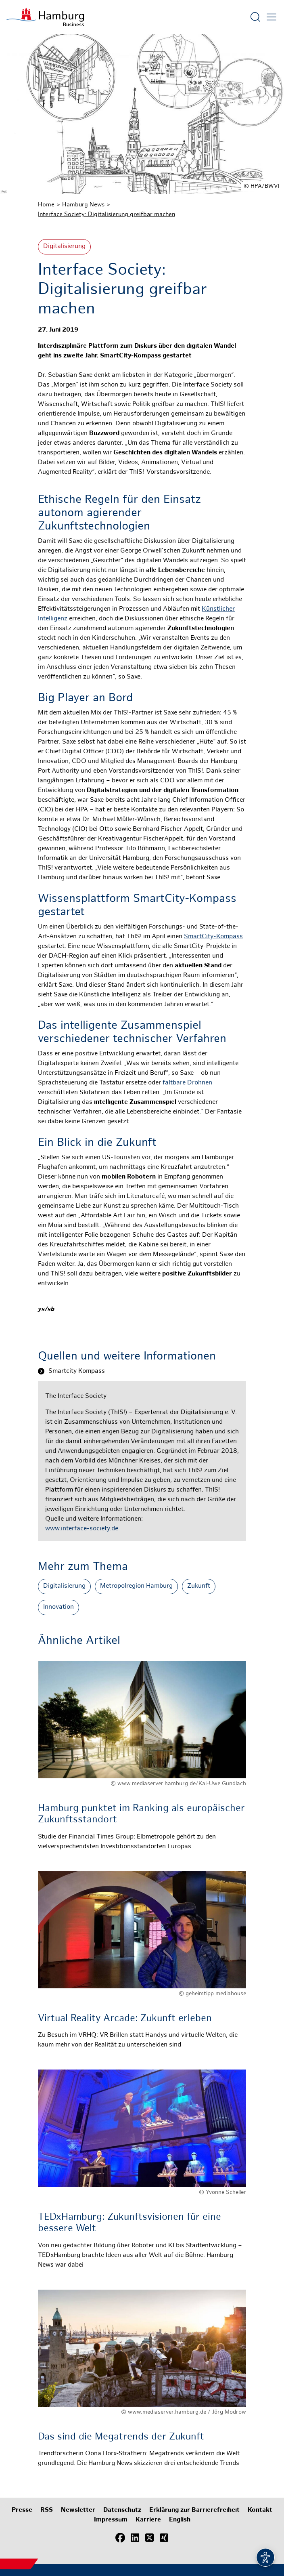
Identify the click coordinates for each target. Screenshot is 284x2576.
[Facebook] (120, 2538)
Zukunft (198, 1586)
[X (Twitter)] (149, 2538)
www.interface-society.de (81, 1529)
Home (46, 205)
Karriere (148, 2520)
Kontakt (260, 2510)
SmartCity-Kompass (213, 937)
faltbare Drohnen (187, 1083)
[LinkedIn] (135, 2538)
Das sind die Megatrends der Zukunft (121, 2437)
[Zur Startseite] (45, 17)
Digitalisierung (64, 247)
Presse (22, 2510)
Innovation (58, 1607)
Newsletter (78, 2510)
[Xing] (164, 2538)
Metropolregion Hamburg (136, 1586)
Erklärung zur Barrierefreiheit (194, 2510)
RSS (46, 2510)
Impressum (110, 2520)
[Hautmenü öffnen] (271, 17)
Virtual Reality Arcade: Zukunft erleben (125, 2018)
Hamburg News (83, 205)
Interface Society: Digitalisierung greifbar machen (106, 214)
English (179, 2520)
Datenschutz (122, 2510)
